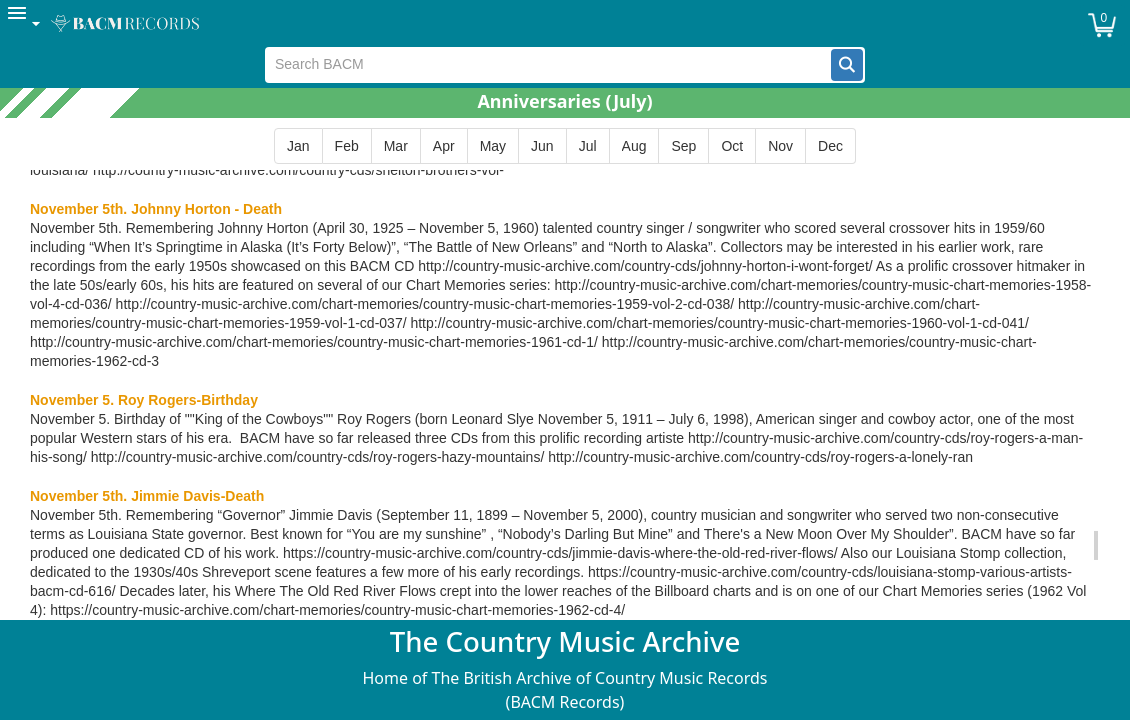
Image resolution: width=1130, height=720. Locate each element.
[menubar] (565, 23)
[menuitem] (25, 23)
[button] (847, 65)
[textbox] (548, 65)
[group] (565, 146)
